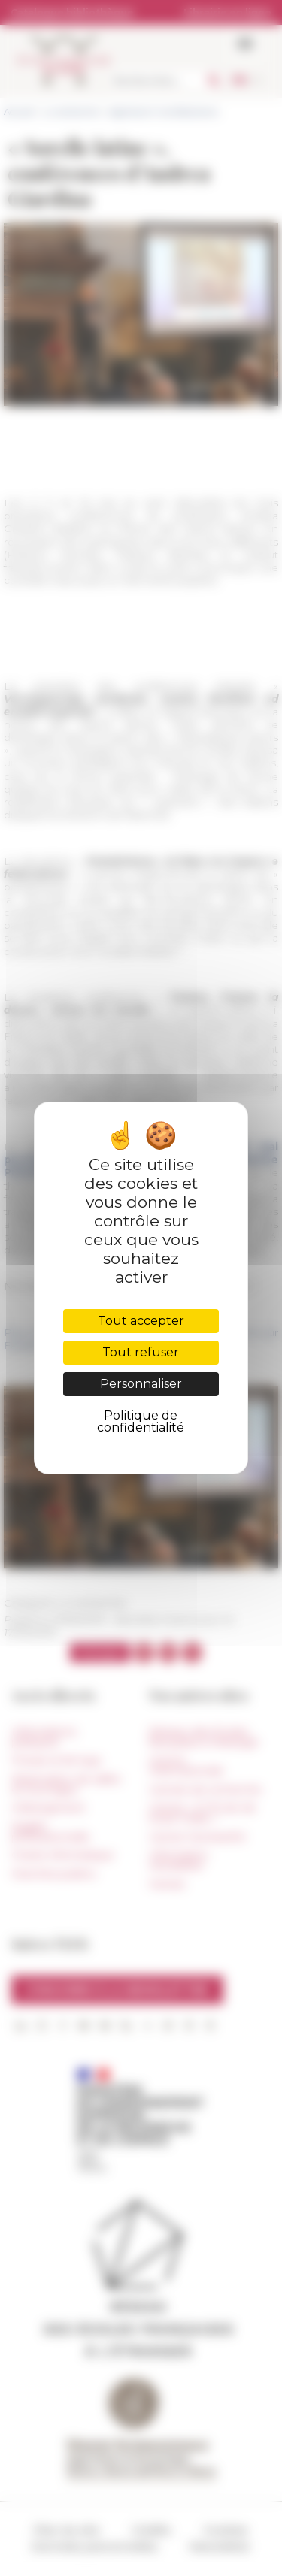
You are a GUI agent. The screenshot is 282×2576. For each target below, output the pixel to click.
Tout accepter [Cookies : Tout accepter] (141, 1321)
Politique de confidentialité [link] (140, 1421)
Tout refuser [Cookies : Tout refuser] (140, 1352)
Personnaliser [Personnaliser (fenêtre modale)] (141, 1384)
